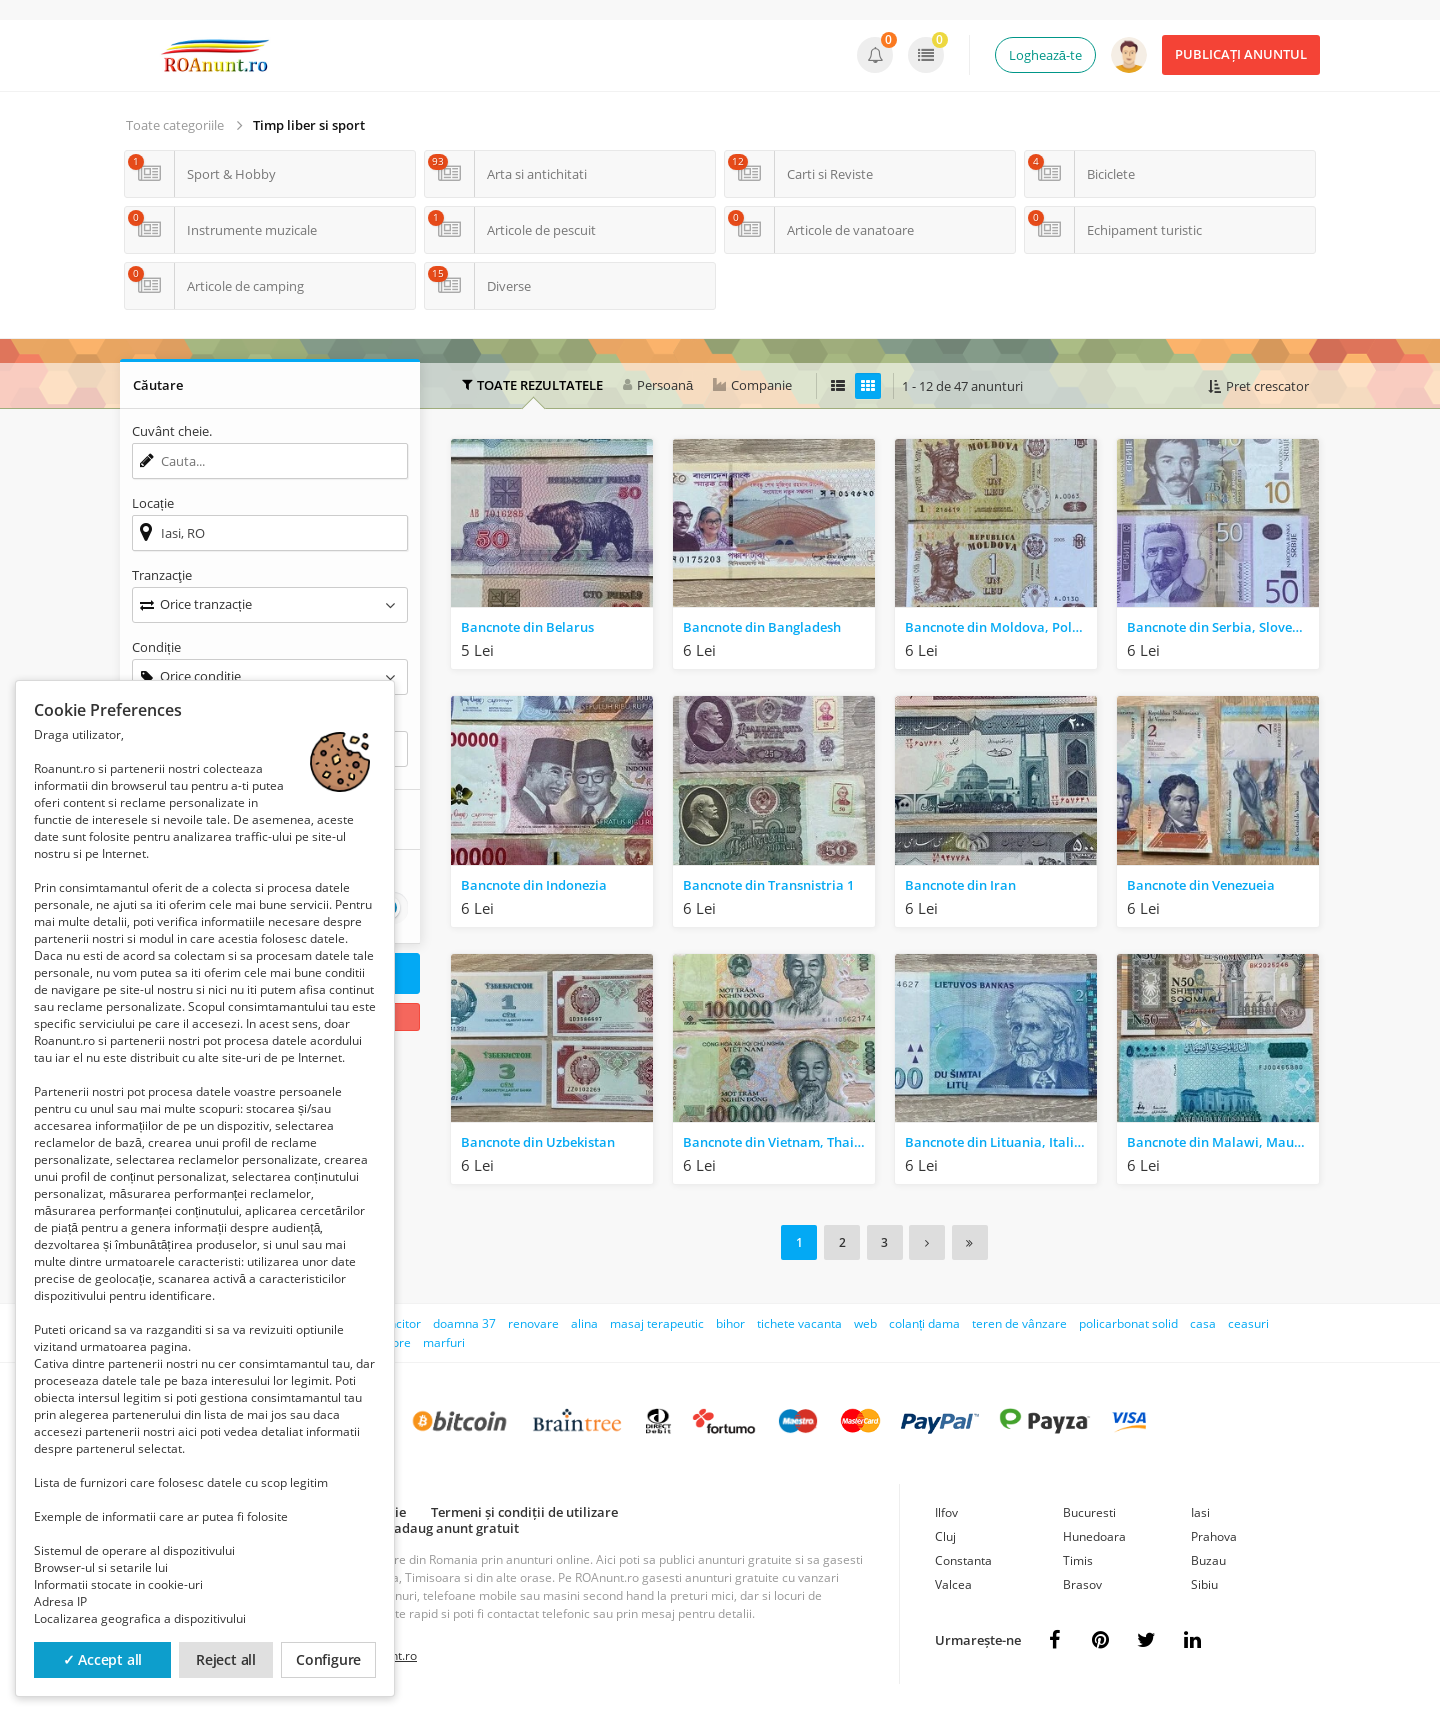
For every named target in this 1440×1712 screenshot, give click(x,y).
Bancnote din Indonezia (534, 885)
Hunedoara (1094, 1534)
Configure (328, 1659)
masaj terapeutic (657, 1321)
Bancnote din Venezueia (1201, 885)
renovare (533, 1321)
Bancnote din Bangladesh (762, 627)
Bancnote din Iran (960, 885)
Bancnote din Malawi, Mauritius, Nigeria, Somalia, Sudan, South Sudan (1223, 1142)
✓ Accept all (103, 1659)
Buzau (1208, 1558)
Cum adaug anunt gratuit (441, 1526)
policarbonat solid (1128, 1321)
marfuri (444, 1340)
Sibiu (1204, 1582)
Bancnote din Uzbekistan (538, 1142)
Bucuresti (1089, 1510)
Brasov (1082, 1582)
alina (584, 1321)
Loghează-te (1045, 55)
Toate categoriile (175, 125)
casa (1203, 1321)
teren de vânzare (1019, 1321)
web (865, 1321)
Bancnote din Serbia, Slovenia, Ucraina (1223, 627)
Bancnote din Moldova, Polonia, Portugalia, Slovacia (1001, 627)
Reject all (226, 1659)
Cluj (945, 1534)
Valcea (953, 1582)
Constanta (963, 1558)
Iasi (1200, 1510)
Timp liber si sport (309, 125)
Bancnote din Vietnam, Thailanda (779, 1142)
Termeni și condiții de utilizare (524, 1510)
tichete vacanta (799, 1321)
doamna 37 (464, 1321)
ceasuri (1248, 1321)
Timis (1078, 1558)
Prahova (1214, 1534)
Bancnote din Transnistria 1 (768, 885)
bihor (730, 1321)
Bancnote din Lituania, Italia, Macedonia (1001, 1142)
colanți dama (924, 1321)
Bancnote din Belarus (527, 627)
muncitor (396, 1321)
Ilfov (946, 1510)
